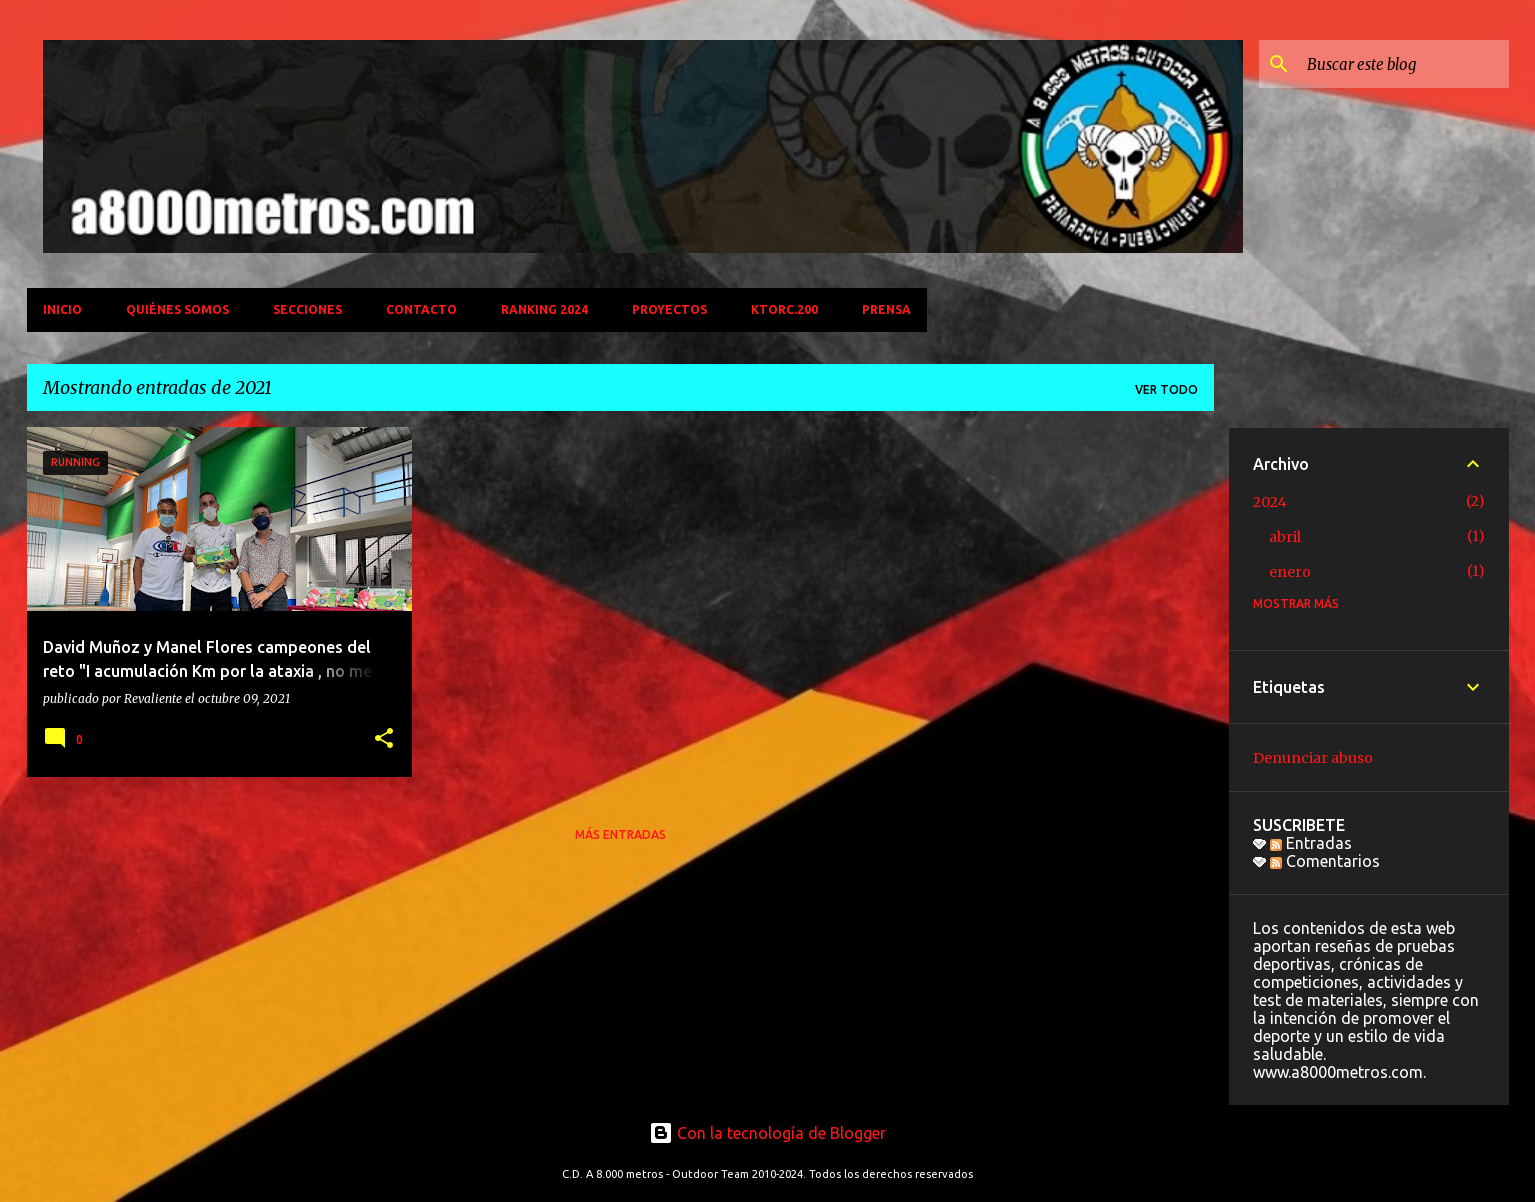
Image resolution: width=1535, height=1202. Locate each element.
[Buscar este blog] (1404, 64)
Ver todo (1166, 389)
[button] (384, 739)
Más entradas (620, 834)
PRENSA (886, 309)
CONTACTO (421, 309)
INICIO (62, 309)
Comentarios (1325, 861)
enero (1290, 572)
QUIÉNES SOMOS (177, 309)
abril (1285, 537)
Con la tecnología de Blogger (767, 1133)
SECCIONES (307, 309)
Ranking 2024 (544, 309)
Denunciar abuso (1313, 758)
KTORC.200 (784, 309)
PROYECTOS (669, 309)
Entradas (1311, 843)
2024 (1270, 502)
